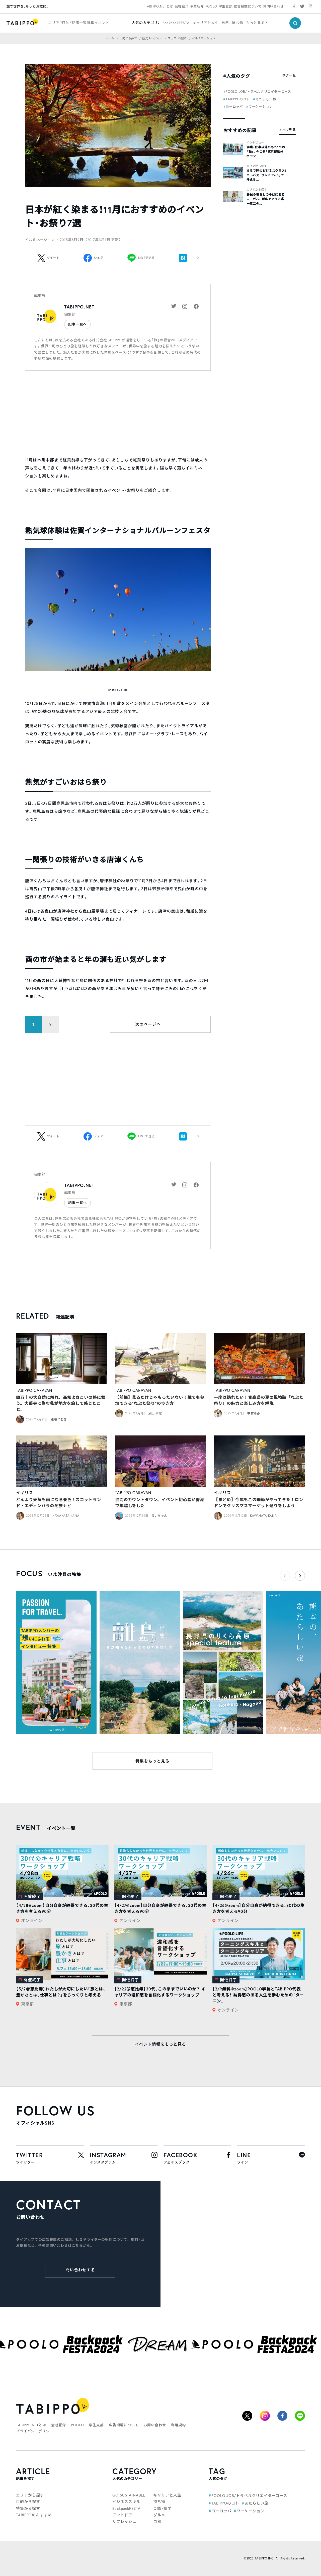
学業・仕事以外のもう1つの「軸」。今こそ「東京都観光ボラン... (266, 151)
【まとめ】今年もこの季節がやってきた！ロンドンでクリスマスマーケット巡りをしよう (258, 1502)
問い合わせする (80, 2269)
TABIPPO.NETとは (159, 6)
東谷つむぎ (59, 1419)
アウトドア (122, 2514)
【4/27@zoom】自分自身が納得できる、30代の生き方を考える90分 (160, 1908)
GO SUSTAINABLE (128, 2495)
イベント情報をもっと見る (160, 2044)
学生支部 (225, 6)
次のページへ (148, 1024)
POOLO (211, 6)
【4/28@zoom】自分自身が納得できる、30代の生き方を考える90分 (62, 1908)
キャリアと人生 (206, 22)
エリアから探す (257, 166)
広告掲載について (248, 6)
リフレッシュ (124, 2521)
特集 (90, 22)
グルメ (159, 2514)
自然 (225, 22)
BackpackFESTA (176, 22)
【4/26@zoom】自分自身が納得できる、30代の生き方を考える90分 (258, 1908)
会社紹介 (182, 6)
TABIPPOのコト (238, 99)
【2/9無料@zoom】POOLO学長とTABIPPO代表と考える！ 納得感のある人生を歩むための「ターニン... (258, 1994)
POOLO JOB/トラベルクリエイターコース (258, 92)
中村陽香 (253, 1413)
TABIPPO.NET (79, 307)
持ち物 (237, 22)
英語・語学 (162, 2508)
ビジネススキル (126, 2501)
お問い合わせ (273, 6)
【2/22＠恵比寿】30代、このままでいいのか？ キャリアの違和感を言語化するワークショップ (160, 1991)
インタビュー (255, 142)
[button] (300, 1576)
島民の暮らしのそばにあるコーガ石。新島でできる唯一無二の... (266, 199)
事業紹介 (197, 6)
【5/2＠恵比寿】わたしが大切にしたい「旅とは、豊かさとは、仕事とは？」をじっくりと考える (61, 1991)
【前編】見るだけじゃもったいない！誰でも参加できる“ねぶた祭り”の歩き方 (159, 1400)
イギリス (24, 1492)
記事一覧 (79, 22)
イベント (101, 22)
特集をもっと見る (152, 1760)
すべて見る (287, 130)
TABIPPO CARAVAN (34, 1390)
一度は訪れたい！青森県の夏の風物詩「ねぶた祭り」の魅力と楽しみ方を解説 (258, 1400)
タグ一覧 (289, 75)
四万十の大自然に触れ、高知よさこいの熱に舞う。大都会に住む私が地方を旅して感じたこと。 (60, 1403)
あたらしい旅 (266, 99)
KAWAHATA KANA (66, 1515)
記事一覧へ (77, 324)
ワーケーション (261, 107)
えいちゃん (159, 1515)
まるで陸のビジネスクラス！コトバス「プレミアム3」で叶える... (266, 175)
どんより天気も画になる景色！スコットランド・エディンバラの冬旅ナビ (58, 1502)
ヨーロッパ (234, 107)
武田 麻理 (155, 1413)
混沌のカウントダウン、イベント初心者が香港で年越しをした (159, 1502)
